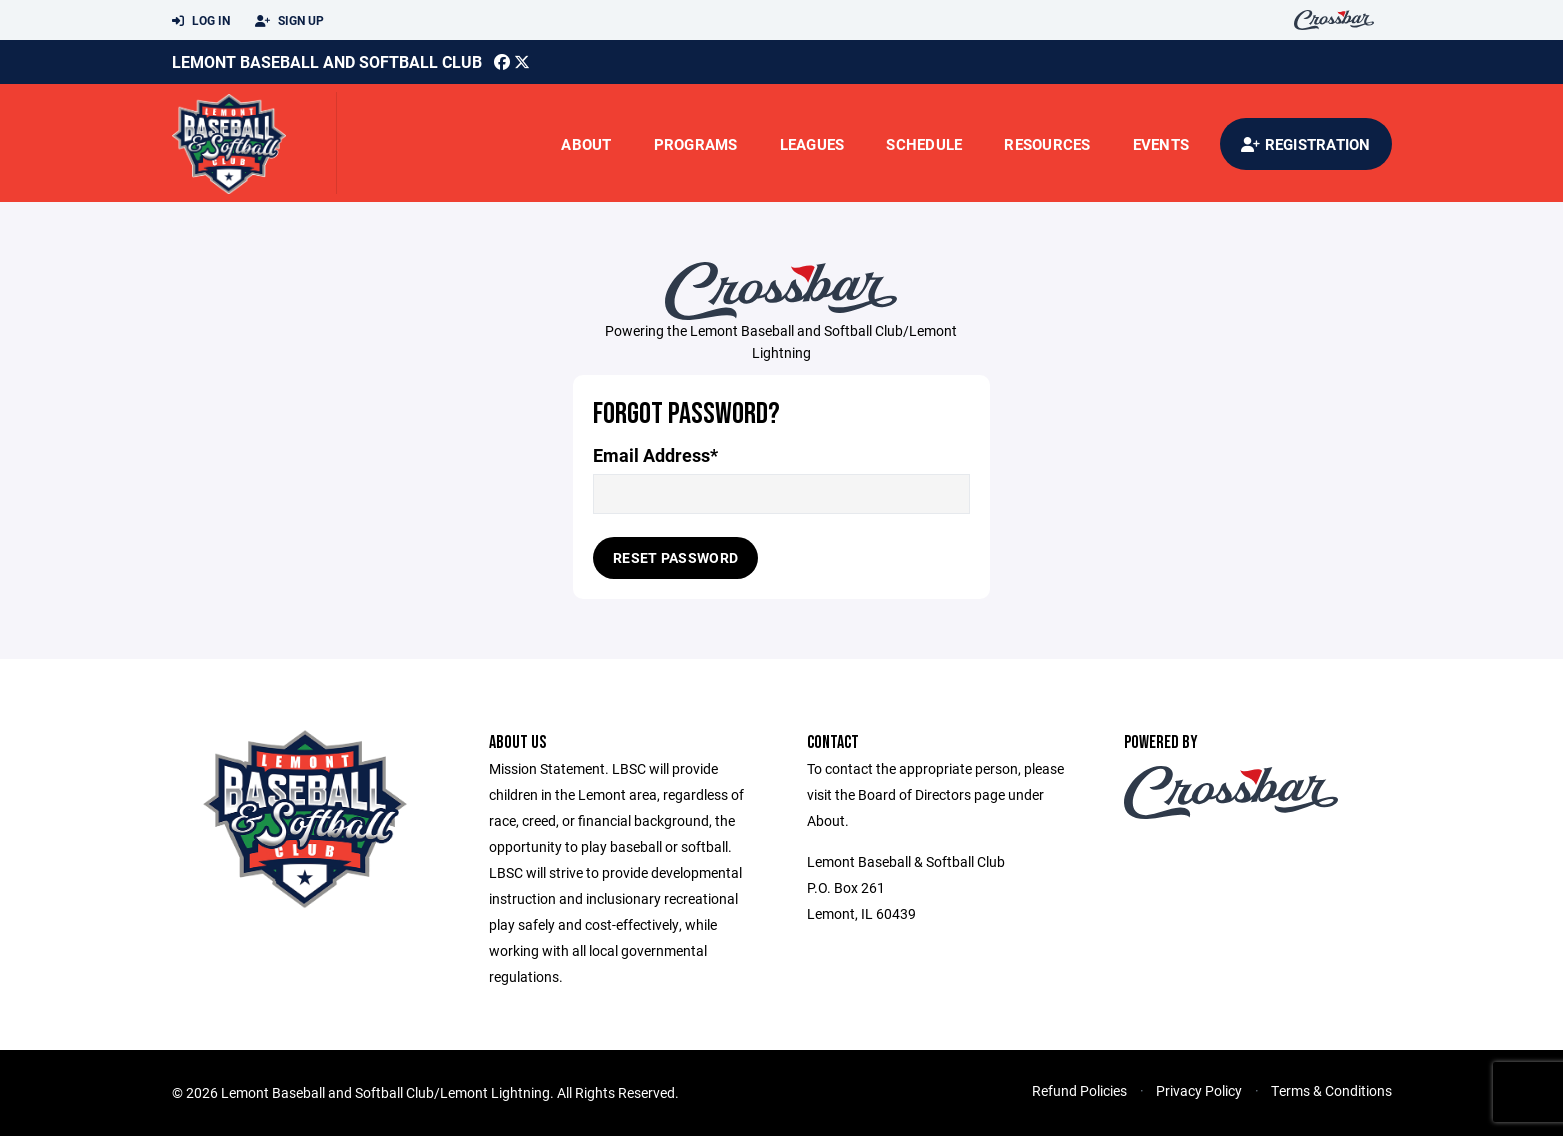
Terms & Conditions (1331, 1090)
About (586, 144)
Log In (201, 21)
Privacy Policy (1199, 1090)
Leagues (812, 144)
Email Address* (655, 455)
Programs (696, 144)
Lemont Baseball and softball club (327, 61)
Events (1161, 144)
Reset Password (675, 557)
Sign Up (289, 21)
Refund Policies (1079, 1090)
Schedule (924, 144)
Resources (1047, 144)
